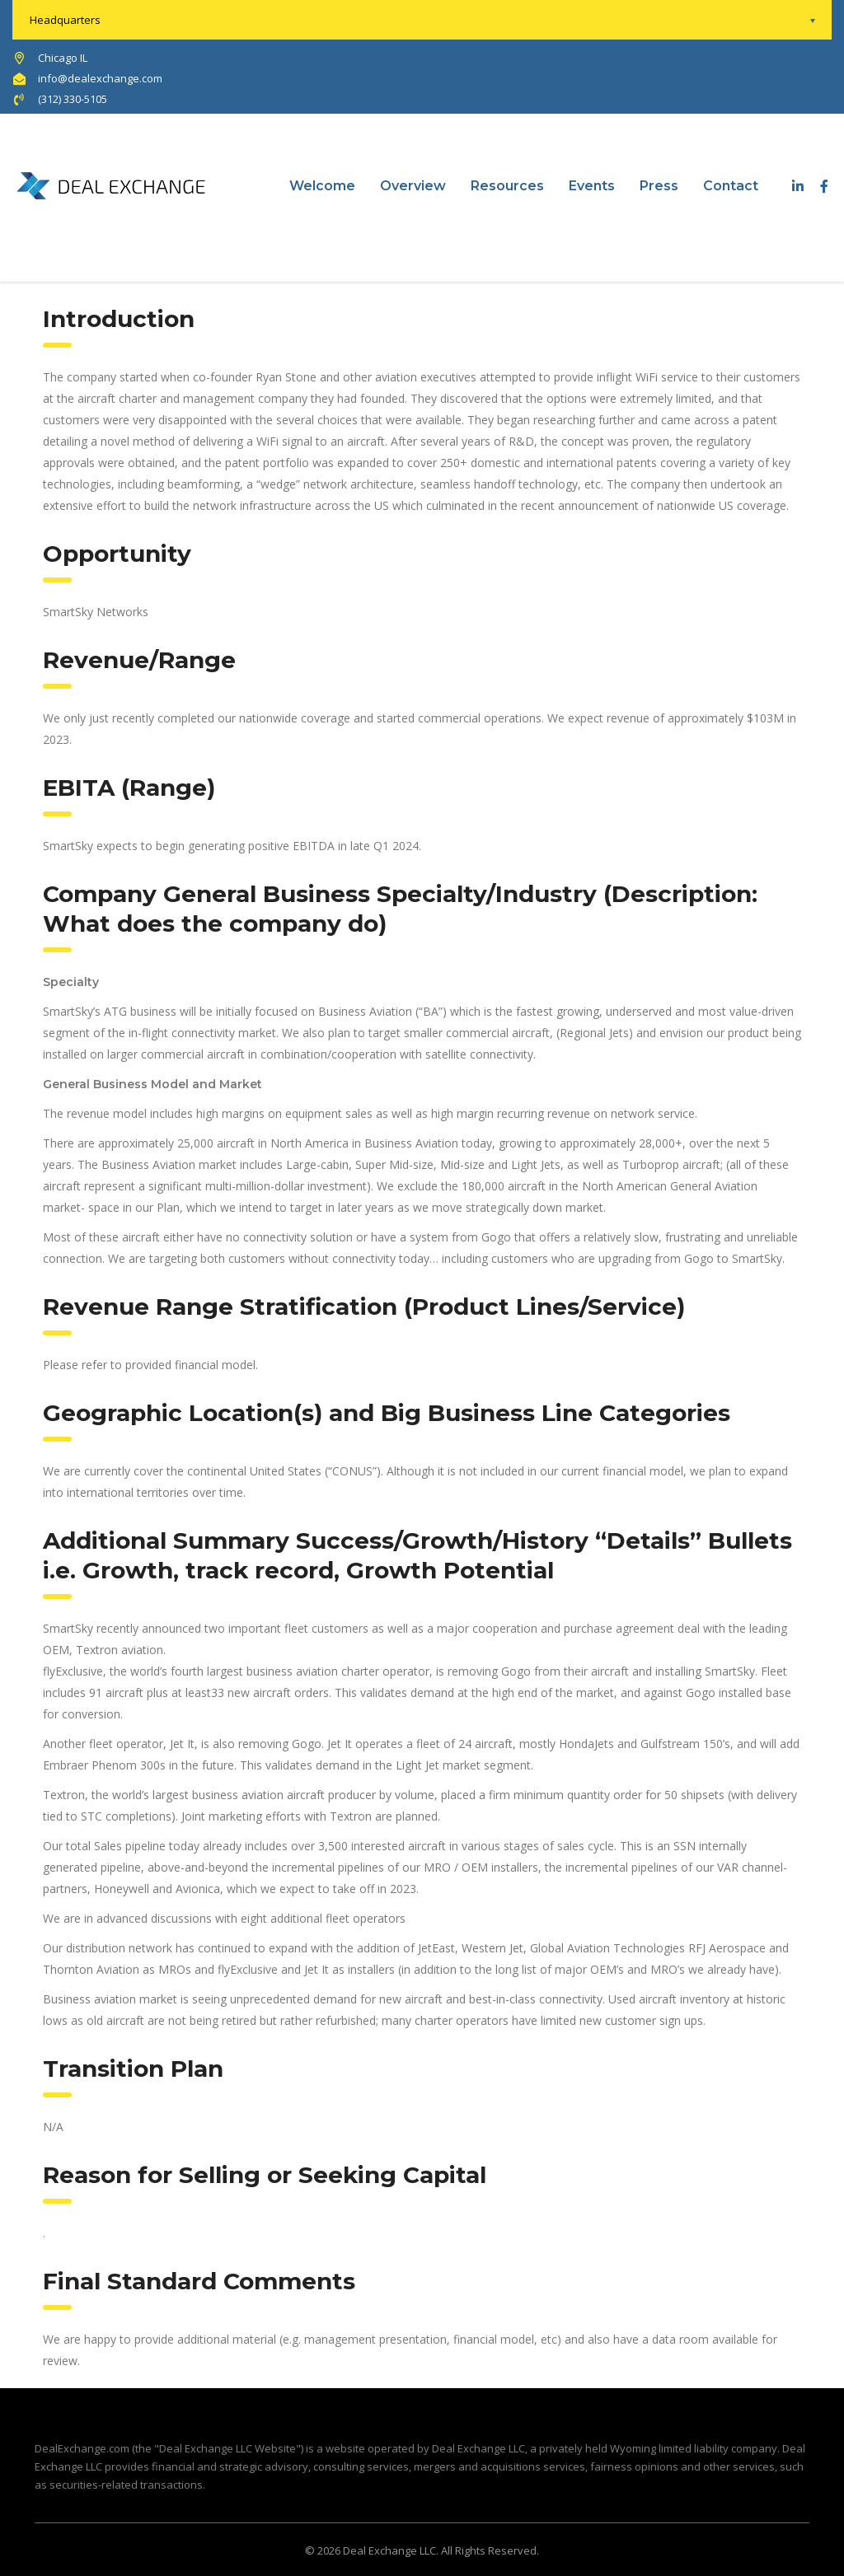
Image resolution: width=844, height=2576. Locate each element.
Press (659, 186)
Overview (413, 186)
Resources (507, 186)
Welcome (322, 186)
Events (592, 186)
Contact (730, 186)
